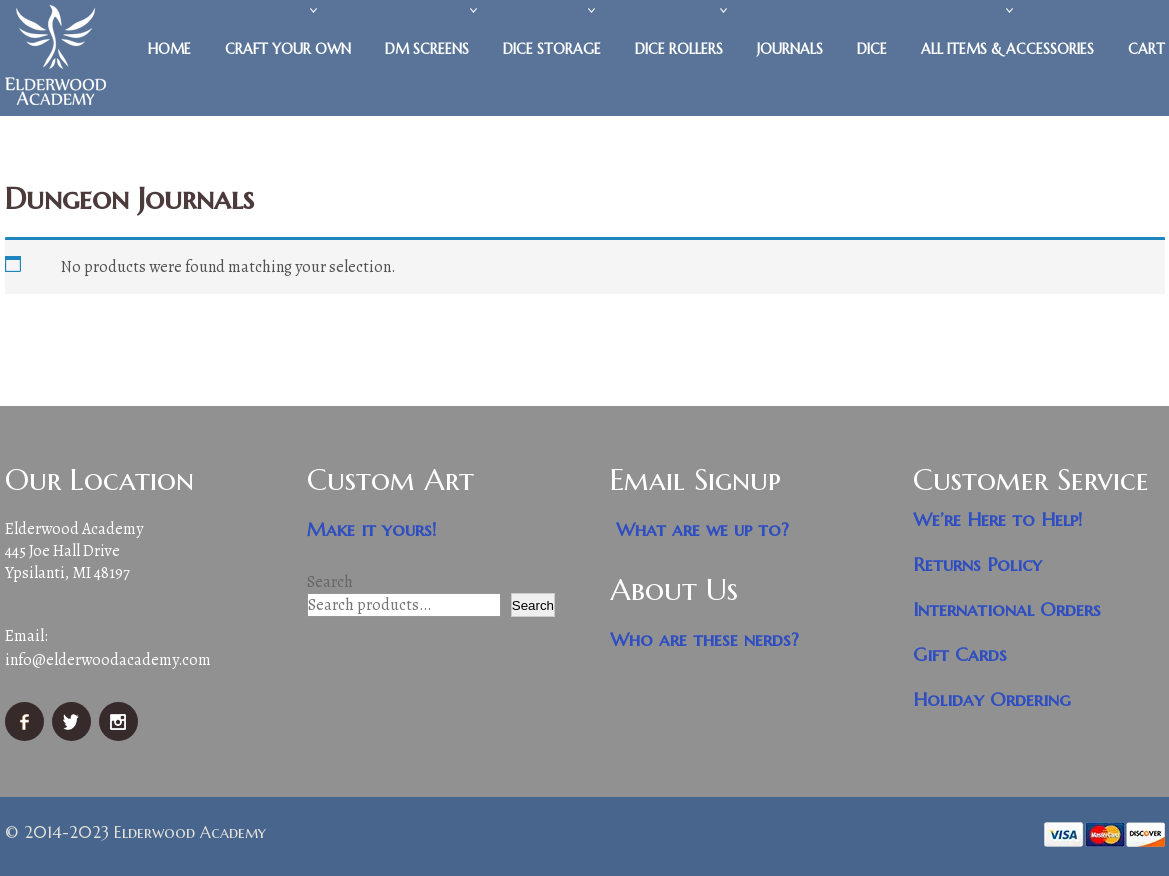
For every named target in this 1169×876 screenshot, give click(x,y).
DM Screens (427, 49)
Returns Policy (977, 564)
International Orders (1007, 609)
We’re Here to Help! (998, 519)
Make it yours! (372, 529)
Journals (790, 49)
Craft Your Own (288, 49)
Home (169, 49)
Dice (872, 49)
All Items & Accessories (1007, 49)
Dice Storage (552, 49)
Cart (1146, 49)
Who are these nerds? (704, 639)
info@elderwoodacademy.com (108, 660)
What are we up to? (702, 529)
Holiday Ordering (992, 699)
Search (330, 582)
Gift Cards (960, 654)
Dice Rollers (679, 49)
